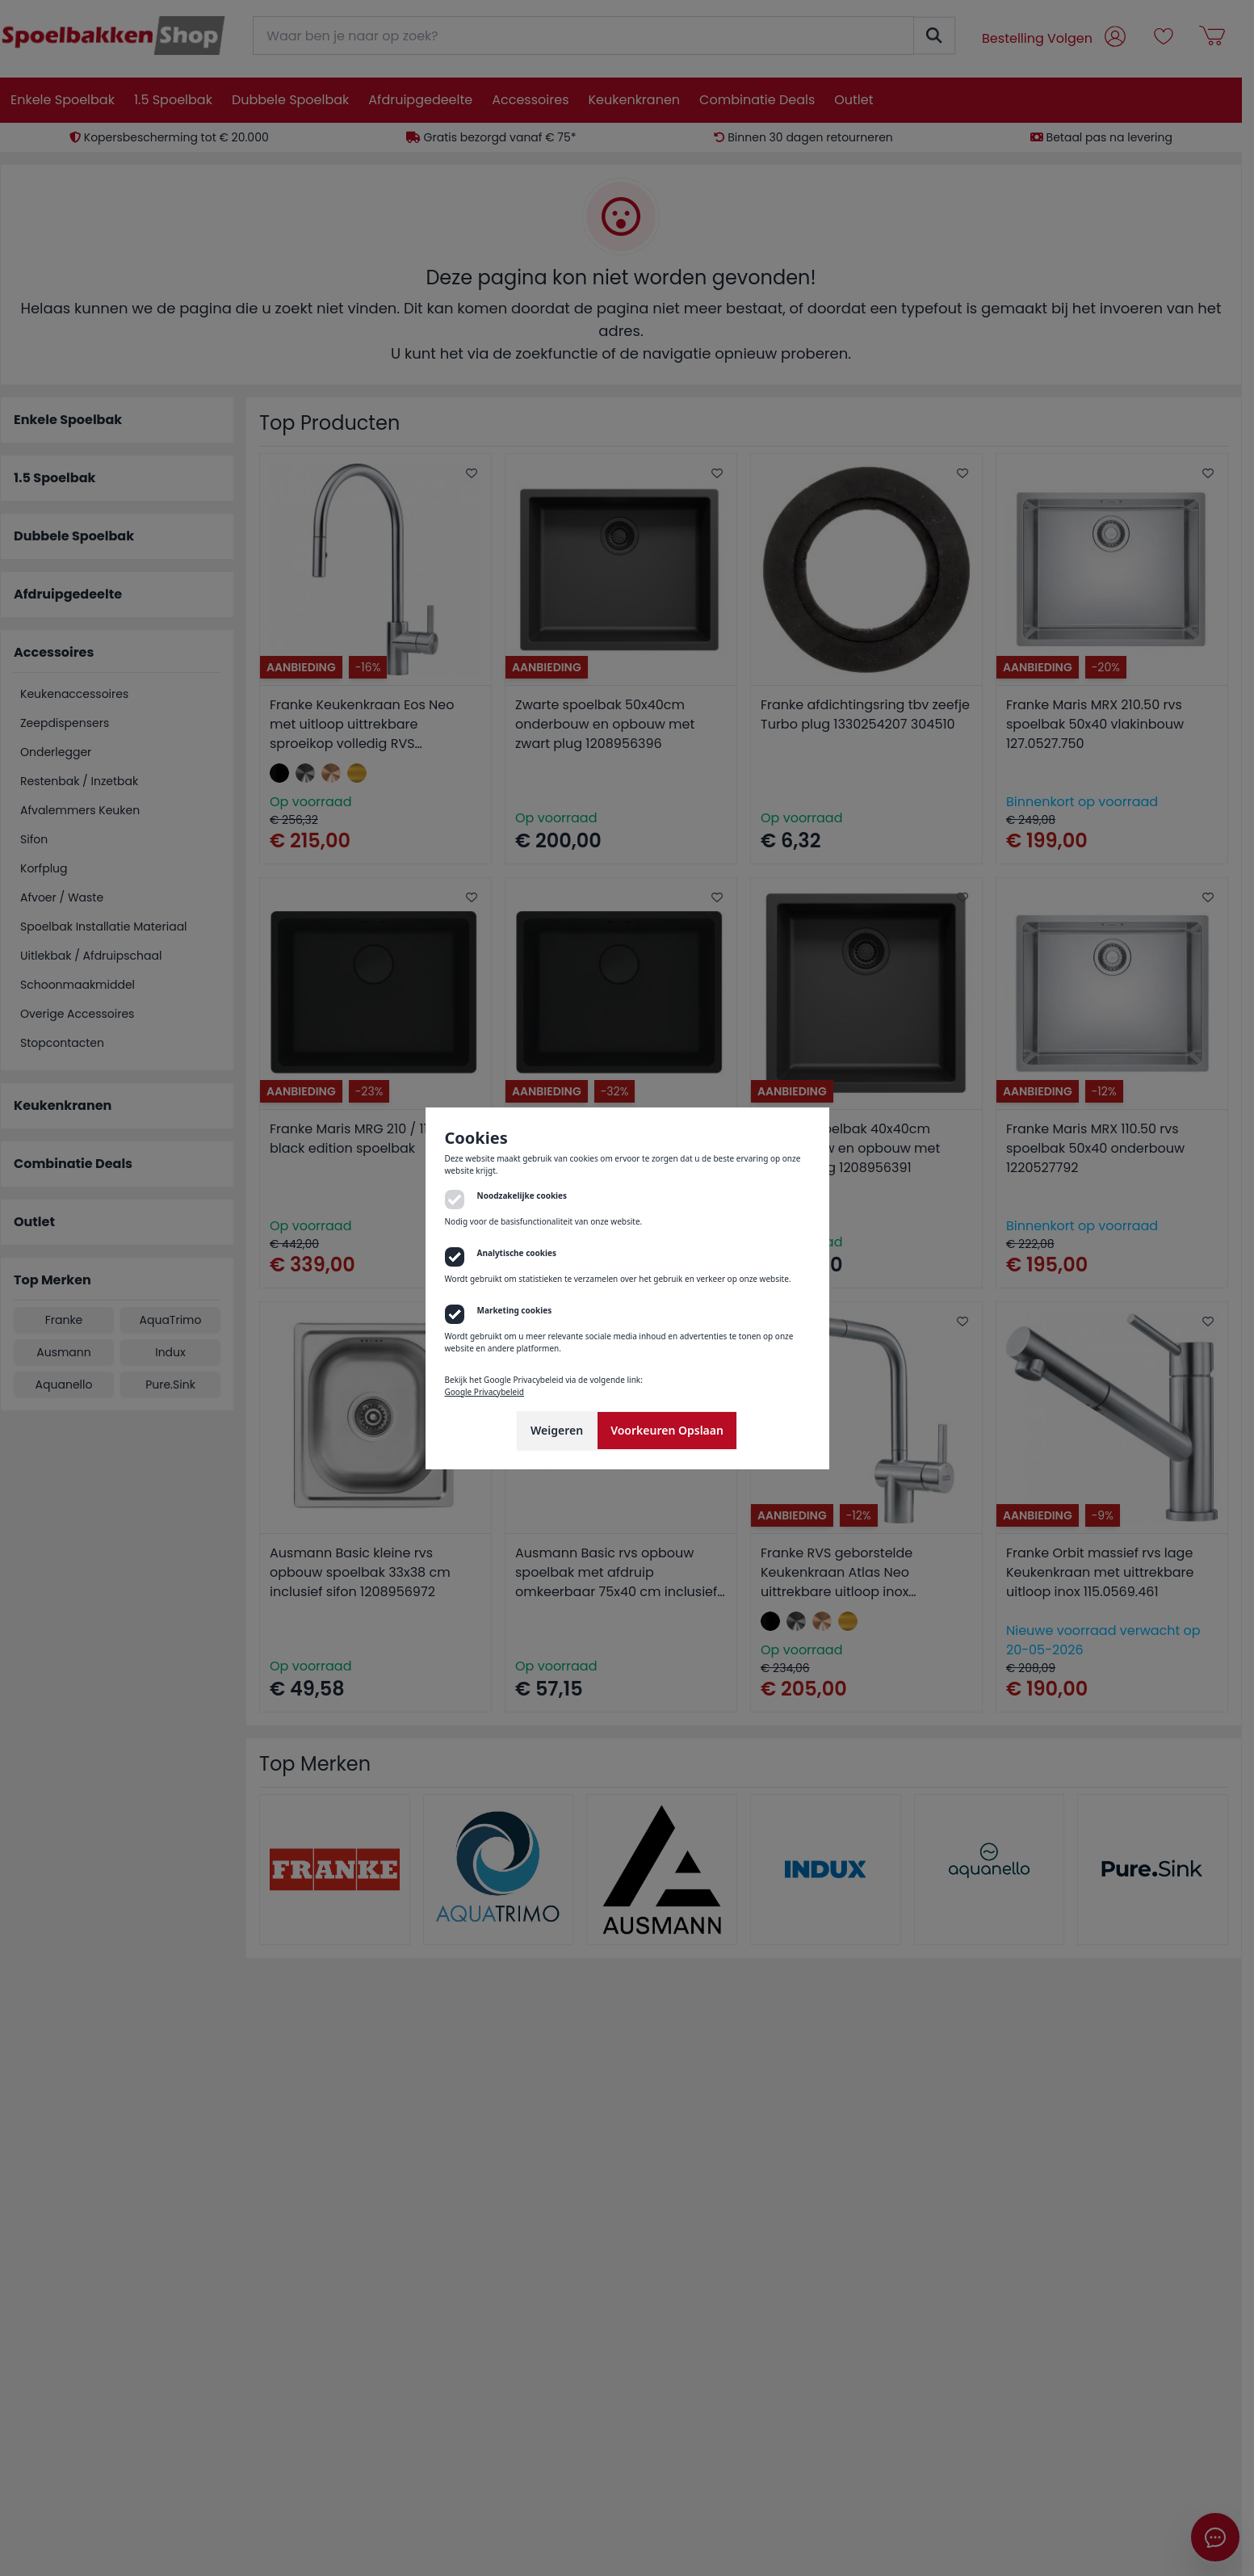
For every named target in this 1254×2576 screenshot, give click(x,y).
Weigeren (557, 1430)
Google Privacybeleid (484, 1391)
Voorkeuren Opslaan (666, 1430)
